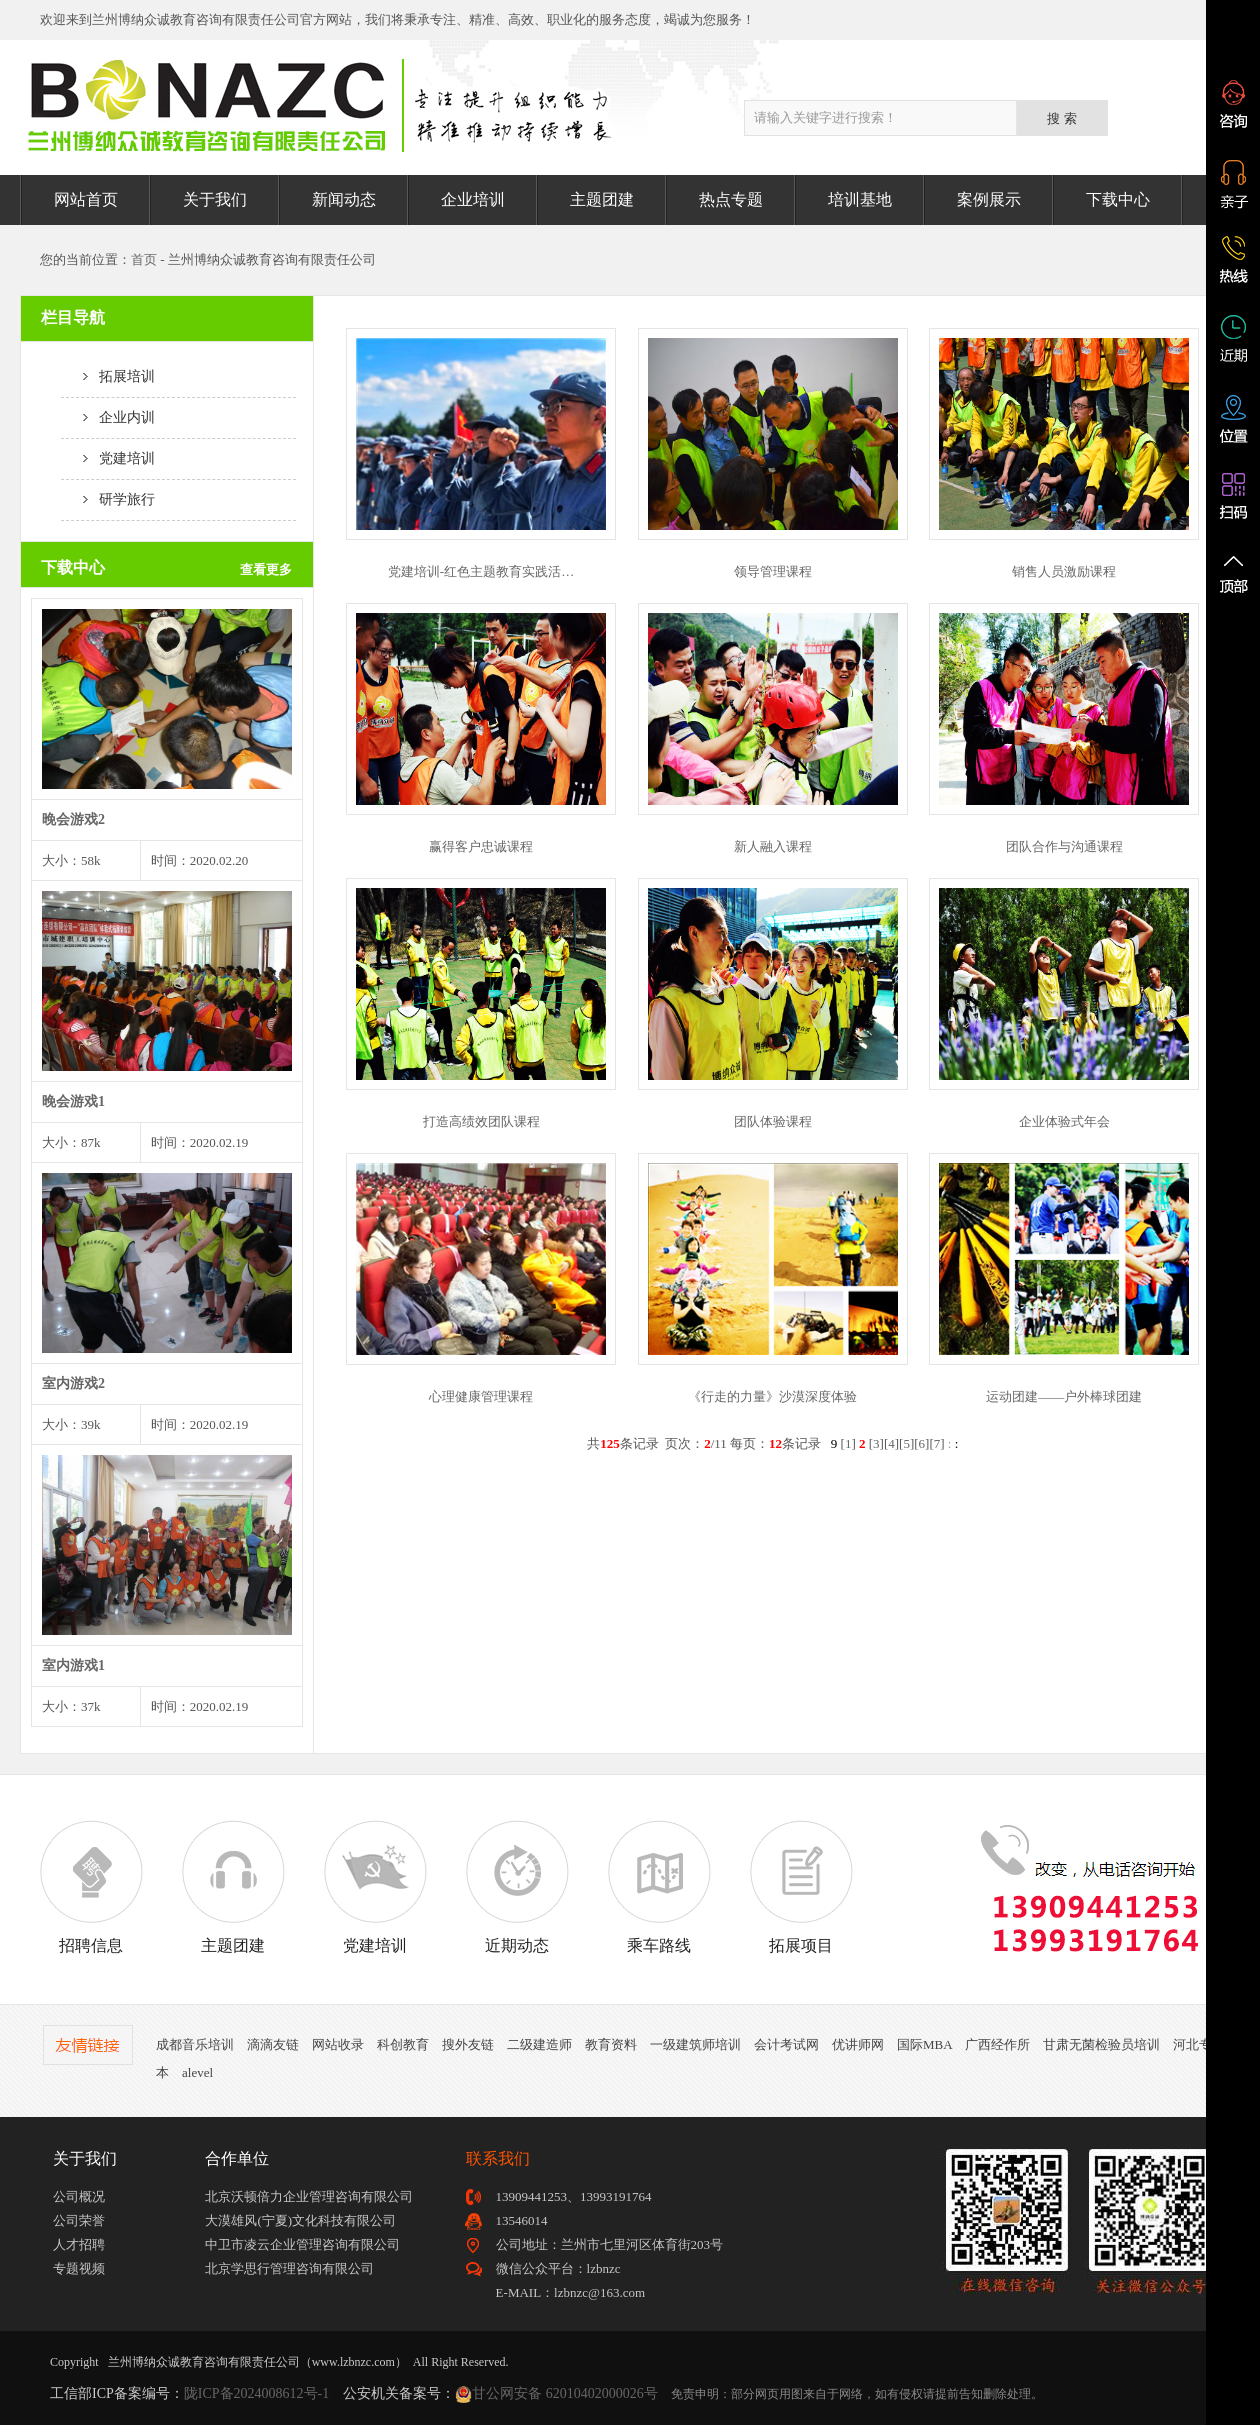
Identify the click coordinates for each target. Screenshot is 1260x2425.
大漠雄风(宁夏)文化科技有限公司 (300, 2220)
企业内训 (108, 417)
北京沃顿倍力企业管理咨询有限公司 (309, 2196)
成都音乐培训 (195, 2044)
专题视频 (79, 2268)
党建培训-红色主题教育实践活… (481, 571)
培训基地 (860, 199)
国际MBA (924, 2044)
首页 (144, 259)
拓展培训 (108, 376)
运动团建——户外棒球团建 (1064, 1396)
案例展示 (989, 199)
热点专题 (731, 199)
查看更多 (266, 569)
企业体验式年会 (1064, 1121)
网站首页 (86, 199)
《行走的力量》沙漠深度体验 (772, 1396)
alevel (197, 2072)
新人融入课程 (773, 846)
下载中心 (1118, 199)
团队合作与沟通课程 (1064, 846)
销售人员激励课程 (1064, 571)
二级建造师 (539, 2044)
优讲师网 (858, 2044)
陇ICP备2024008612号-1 (256, 2393)
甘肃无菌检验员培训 (1101, 2044)
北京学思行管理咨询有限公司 (289, 2268)
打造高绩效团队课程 (481, 1121)
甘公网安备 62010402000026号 (565, 2393)
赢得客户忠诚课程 (481, 846)
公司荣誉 (79, 2220)
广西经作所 (997, 2044)
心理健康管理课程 (481, 1396)
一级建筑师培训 (695, 2044)
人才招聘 (79, 2244)
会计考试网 (786, 2044)
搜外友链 (468, 2044)
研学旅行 (108, 499)
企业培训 (473, 199)
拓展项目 (801, 1887)
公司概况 (79, 2196)
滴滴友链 (273, 2044)
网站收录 (338, 2044)
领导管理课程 (773, 571)
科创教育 (403, 2044)
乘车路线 (659, 1887)
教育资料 (611, 2044)
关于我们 (215, 199)
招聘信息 (91, 1887)
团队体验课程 (773, 1121)
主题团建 (602, 199)
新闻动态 (344, 199)
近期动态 (517, 1887)
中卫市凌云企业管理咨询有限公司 (302, 2244)
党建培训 (108, 458)
